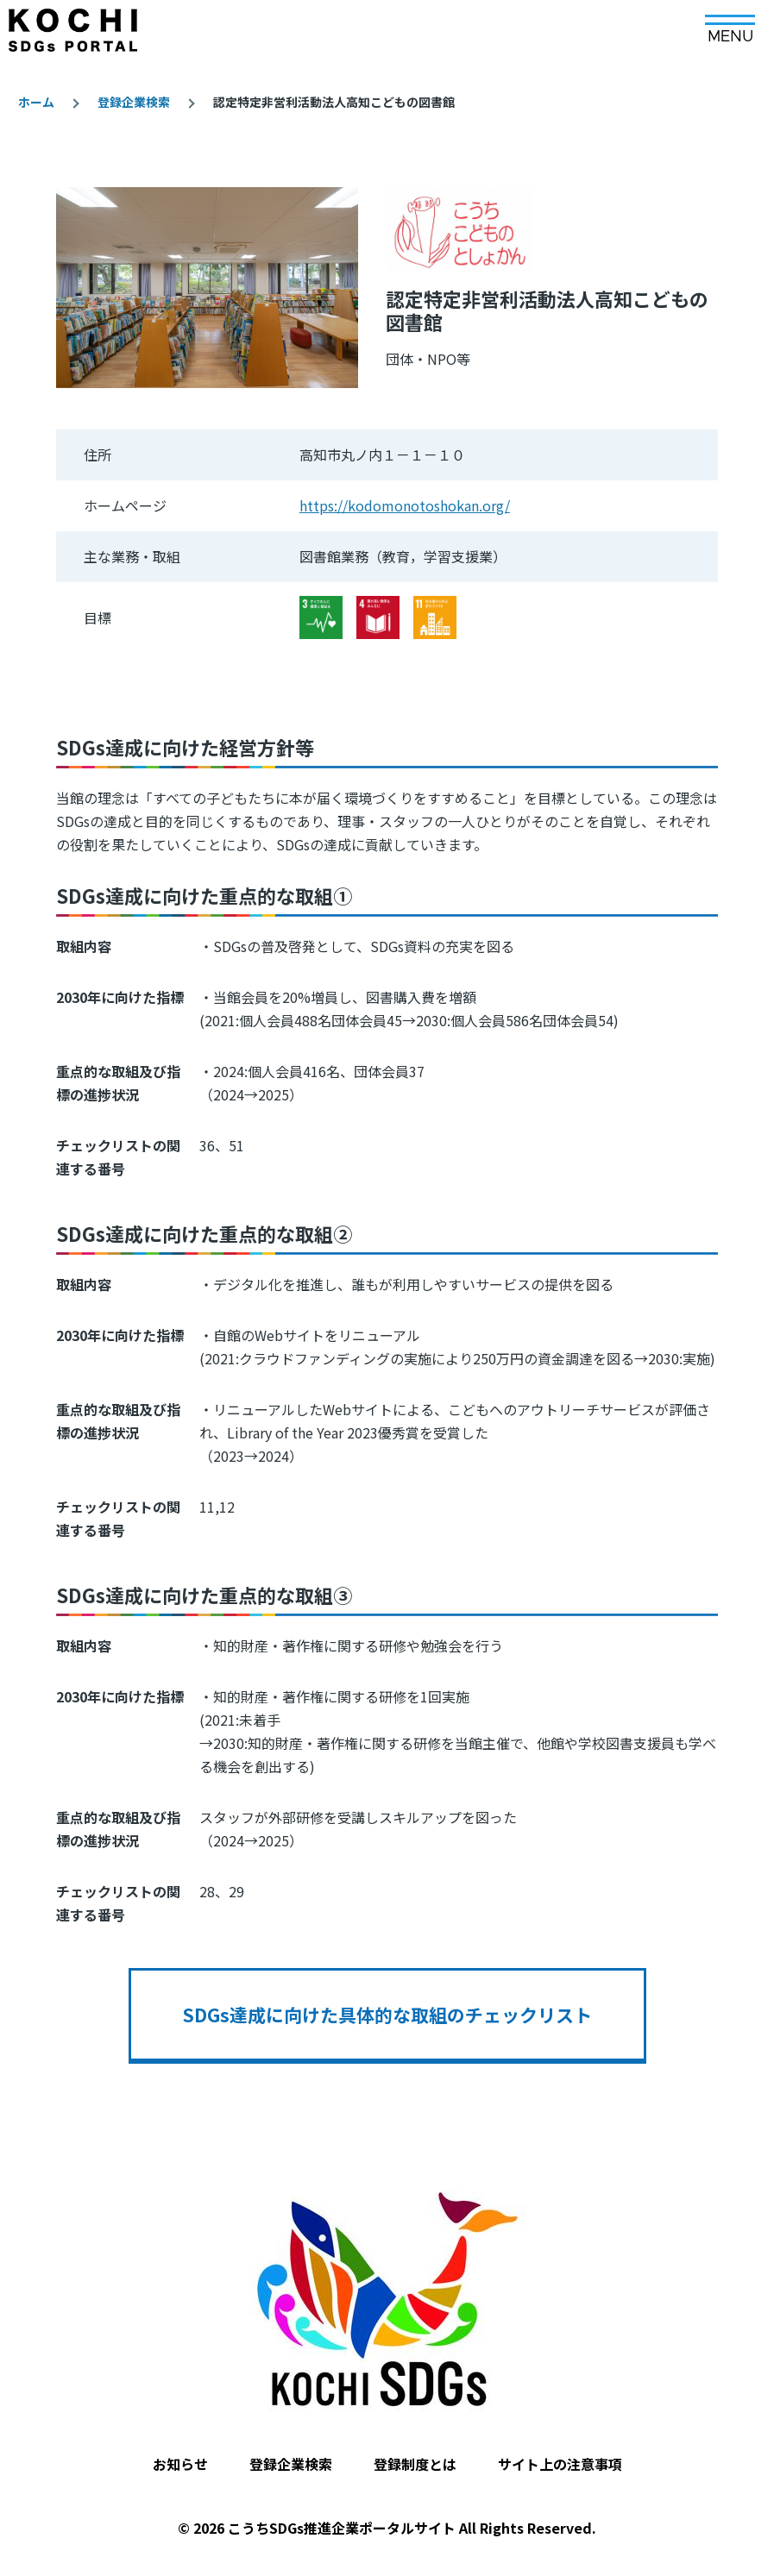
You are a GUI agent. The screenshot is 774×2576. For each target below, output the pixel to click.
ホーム (36, 101)
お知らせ (180, 2464)
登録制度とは (415, 2464)
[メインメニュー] (730, 23)
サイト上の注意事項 (560, 2464)
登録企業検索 (134, 101)
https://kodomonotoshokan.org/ (404, 505)
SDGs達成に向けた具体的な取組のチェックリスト (387, 2015)
